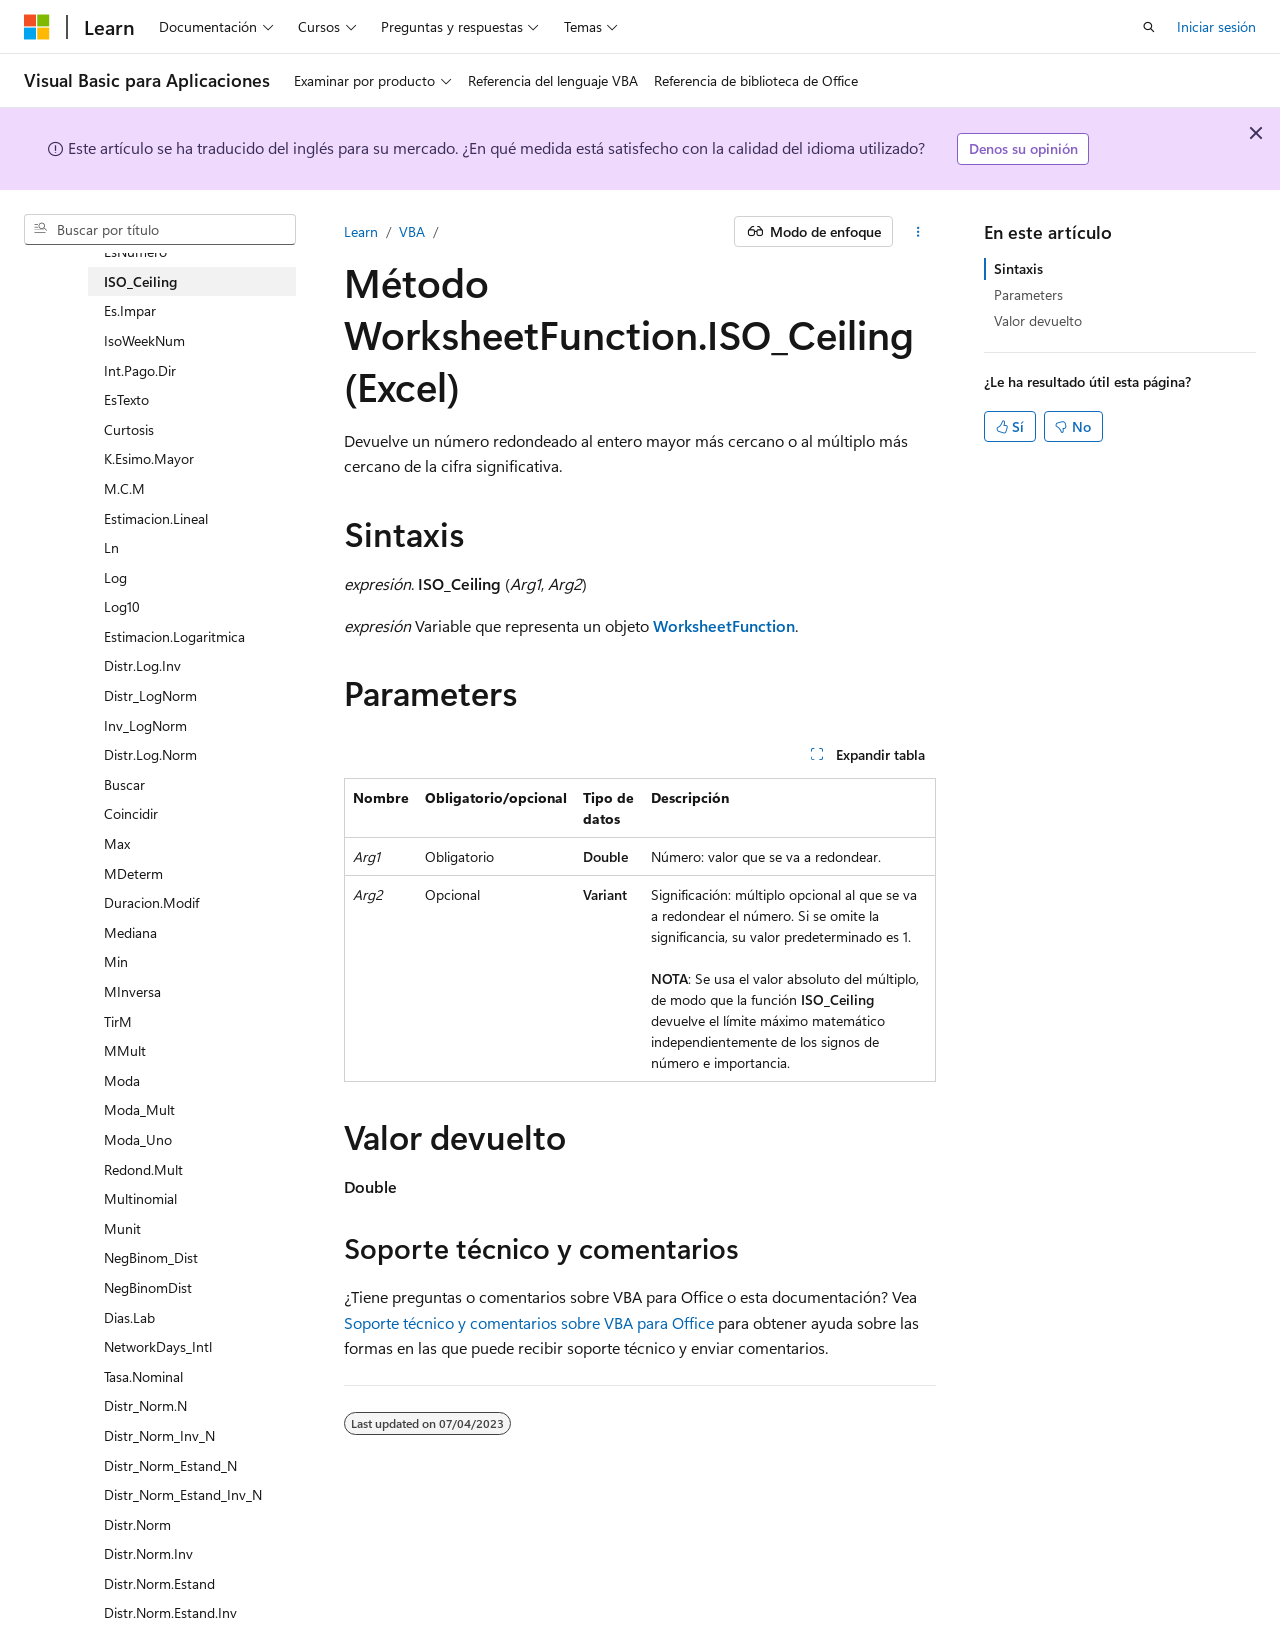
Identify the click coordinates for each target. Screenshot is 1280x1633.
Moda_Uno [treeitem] (138, 1139)
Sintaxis (1018, 268)
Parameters (1028, 294)
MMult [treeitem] (125, 1050)
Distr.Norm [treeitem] (137, 1524)
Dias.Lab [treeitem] (129, 1317)
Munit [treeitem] (122, 1228)
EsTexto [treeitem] (126, 399)
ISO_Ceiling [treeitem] (140, 281)
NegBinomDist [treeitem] (148, 1287)
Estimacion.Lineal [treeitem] (156, 518)
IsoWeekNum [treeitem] (144, 340)
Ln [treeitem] (111, 547)
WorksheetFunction (724, 625)
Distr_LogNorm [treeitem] (150, 695)
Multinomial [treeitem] (140, 1198)
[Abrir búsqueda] (1149, 27)
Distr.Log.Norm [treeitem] (150, 754)
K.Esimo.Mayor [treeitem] (149, 458)
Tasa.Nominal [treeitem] (143, 1376)
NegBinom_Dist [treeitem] (151, 1257)
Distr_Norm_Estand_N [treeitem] (170, 1465)
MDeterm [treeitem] (133, 873)
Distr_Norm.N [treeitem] (145, 1405)
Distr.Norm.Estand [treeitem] (159, 1583)
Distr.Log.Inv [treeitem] (142, 665)
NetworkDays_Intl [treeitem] (158, 1346)
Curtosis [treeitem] (129, 429)
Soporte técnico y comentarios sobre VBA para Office (529, 1322)
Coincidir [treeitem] (131, 813)
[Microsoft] (37, 27)
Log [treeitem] (115, 577)
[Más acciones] (918, 232)
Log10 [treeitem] (122, 606)
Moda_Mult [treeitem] (139, 1109)
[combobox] (160, 230)
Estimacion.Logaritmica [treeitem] (174, 636)
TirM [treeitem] (118, 1021)
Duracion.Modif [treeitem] (151, 902)
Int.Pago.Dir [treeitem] (140, 370)
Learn (361, 231)
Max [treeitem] (117, 843)
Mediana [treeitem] (130, 932)
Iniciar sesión (1216, 26)
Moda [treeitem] (122, 1080)
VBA (412, 231)
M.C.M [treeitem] (124, 488)
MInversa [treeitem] (132, 991)
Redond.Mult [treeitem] (143, 1169)
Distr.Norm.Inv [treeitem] (148, 1553)
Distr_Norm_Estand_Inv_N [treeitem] (183, 1494)
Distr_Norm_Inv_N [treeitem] (159, 1435)
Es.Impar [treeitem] (130, 310)
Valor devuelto (1038, 320)
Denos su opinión (1023, 148)
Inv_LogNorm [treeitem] (145, 725)
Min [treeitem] (116, 961)
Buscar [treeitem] (124, 784)
